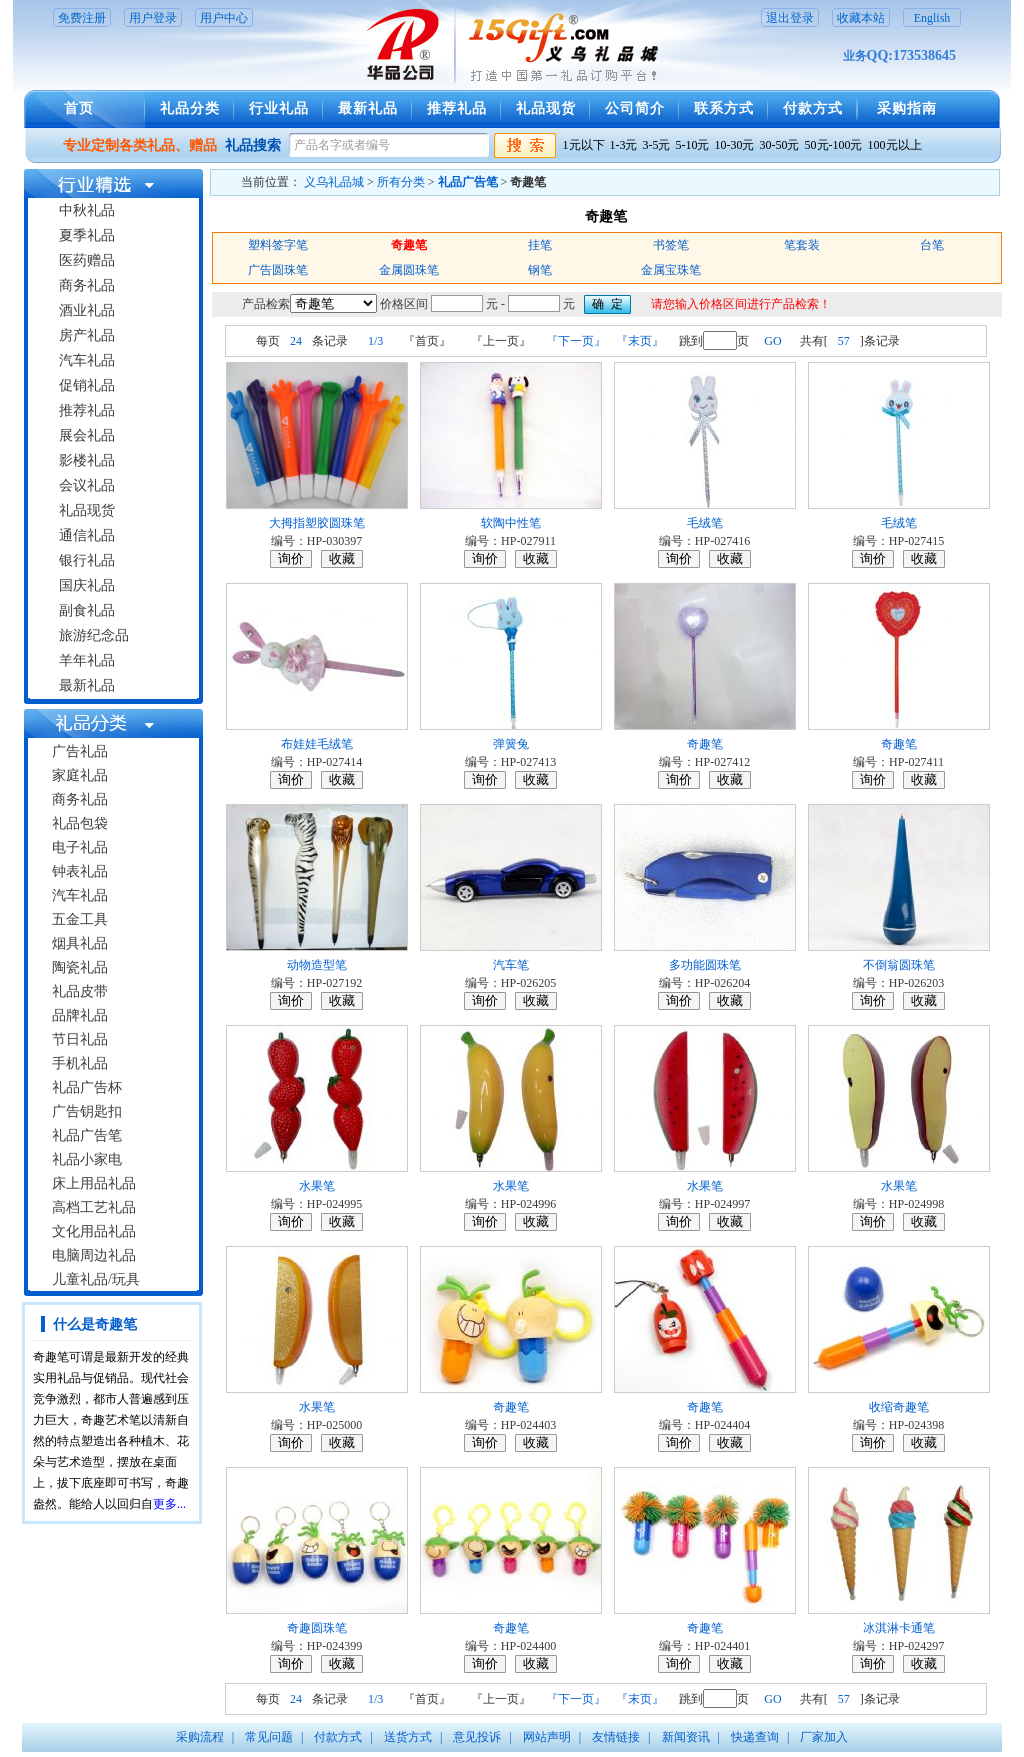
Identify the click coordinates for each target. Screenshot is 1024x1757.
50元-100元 (834, 145)
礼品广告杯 (87, 1087)
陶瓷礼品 (80, 967)
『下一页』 (576, 341)
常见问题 (269, 1737)
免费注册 (82, 18)
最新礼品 (368, 108)
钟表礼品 (80, 871)
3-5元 (657, 145)
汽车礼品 (87, 360)
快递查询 (755, 1737)
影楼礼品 (87, 460)
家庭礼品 (80, 775)
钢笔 (540, 270)
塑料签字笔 (278, 245)
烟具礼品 (80, 943)
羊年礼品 (87, 660)
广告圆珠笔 (278, 270)
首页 (79, 108)
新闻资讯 (686, 1737)
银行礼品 (87, 560)
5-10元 (693, 145)
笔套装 (802, 245)
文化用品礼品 (94, 1231)
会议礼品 (87, 485)
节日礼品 (80, 1039)
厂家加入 (824, 1737)
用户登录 (153, 18)
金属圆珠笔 (409, 270)
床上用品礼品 (94, 1183)
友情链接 (616, 1737)
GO (772, 341)
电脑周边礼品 (94, 1255)
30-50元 (780, 145)
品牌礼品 (80, 1015)
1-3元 (624, 145)
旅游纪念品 (94, 635)
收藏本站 (861, 18)
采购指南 (907, 108)
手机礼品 (80, 1063)
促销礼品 (87, 385)
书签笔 (671, 245)
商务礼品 (87, 285)
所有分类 (401, 182)
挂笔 (540, 245)
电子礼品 (80, 847)
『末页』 (640, 341)
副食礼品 (87, 610)
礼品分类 (190, 108)
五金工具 (80, 919)
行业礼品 (279, 108)
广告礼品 (80, 751)
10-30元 (735, 145)
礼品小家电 (87, 1159)
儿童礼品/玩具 (96, 1279)
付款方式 (813, 108)
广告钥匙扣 (87, 1111)
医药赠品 (87, 260)
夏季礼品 (87, 235)
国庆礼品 (87, 585)
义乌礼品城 (334, 182)
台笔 (932, 245)
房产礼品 (87, 335)
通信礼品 (87, 535)
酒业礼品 (87, 310)
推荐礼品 (457, 108)
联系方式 (724, 108)
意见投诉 (477, 1737)
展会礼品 (87, 435)
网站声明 (547, 1737)
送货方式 (408, 1737)
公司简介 (635, 108)
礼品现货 (546, 108)
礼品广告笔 (87, 1135)
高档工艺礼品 (94, 1207)
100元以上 (895, 145)
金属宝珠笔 (671, 270)
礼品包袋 (80, 823)
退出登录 (790, 18)
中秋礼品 (87, 210)
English (932, 18)
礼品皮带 (80, 991)
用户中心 (224, 18)
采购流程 (200, 1737)
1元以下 (584, 145)
